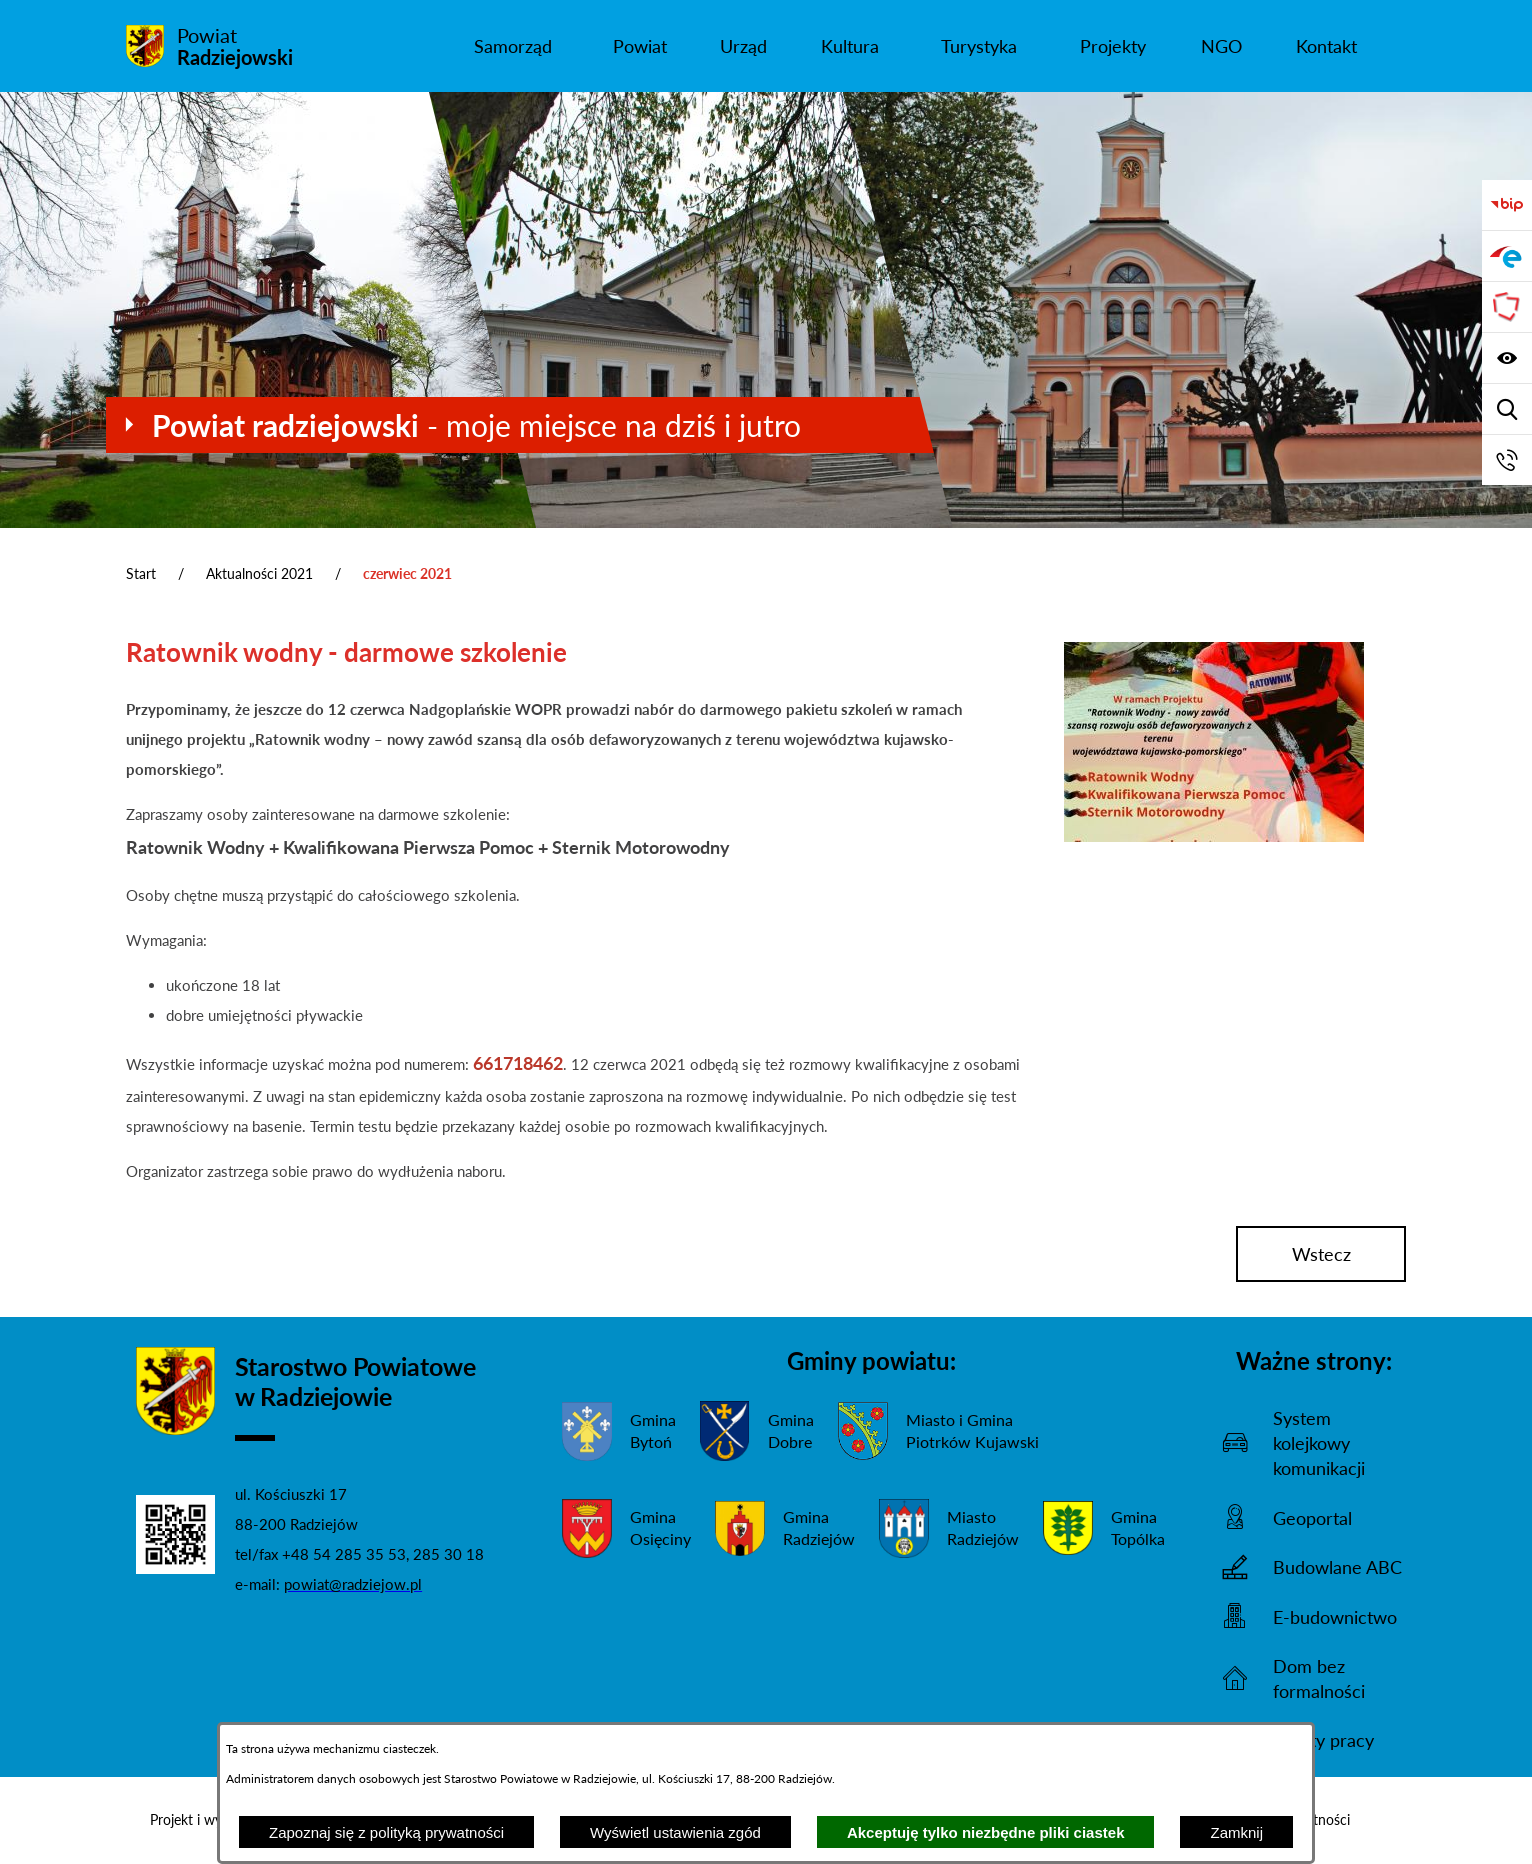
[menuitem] (512, 46)
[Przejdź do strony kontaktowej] (1507, 460)
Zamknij (1236, 1832)
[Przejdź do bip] (1507, 205)
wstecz (1321, 1254)
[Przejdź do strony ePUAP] (1507, 256)
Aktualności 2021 (259, 573)
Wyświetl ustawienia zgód (675, 1832)
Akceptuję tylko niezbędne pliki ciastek (986, 1832)
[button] (1214, 836)
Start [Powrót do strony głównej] (141, 573)
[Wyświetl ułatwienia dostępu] (1507, 358)
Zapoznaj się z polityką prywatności (386, 1832)
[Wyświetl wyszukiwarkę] (1507, 409)
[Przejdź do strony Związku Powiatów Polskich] (1507, 307)
